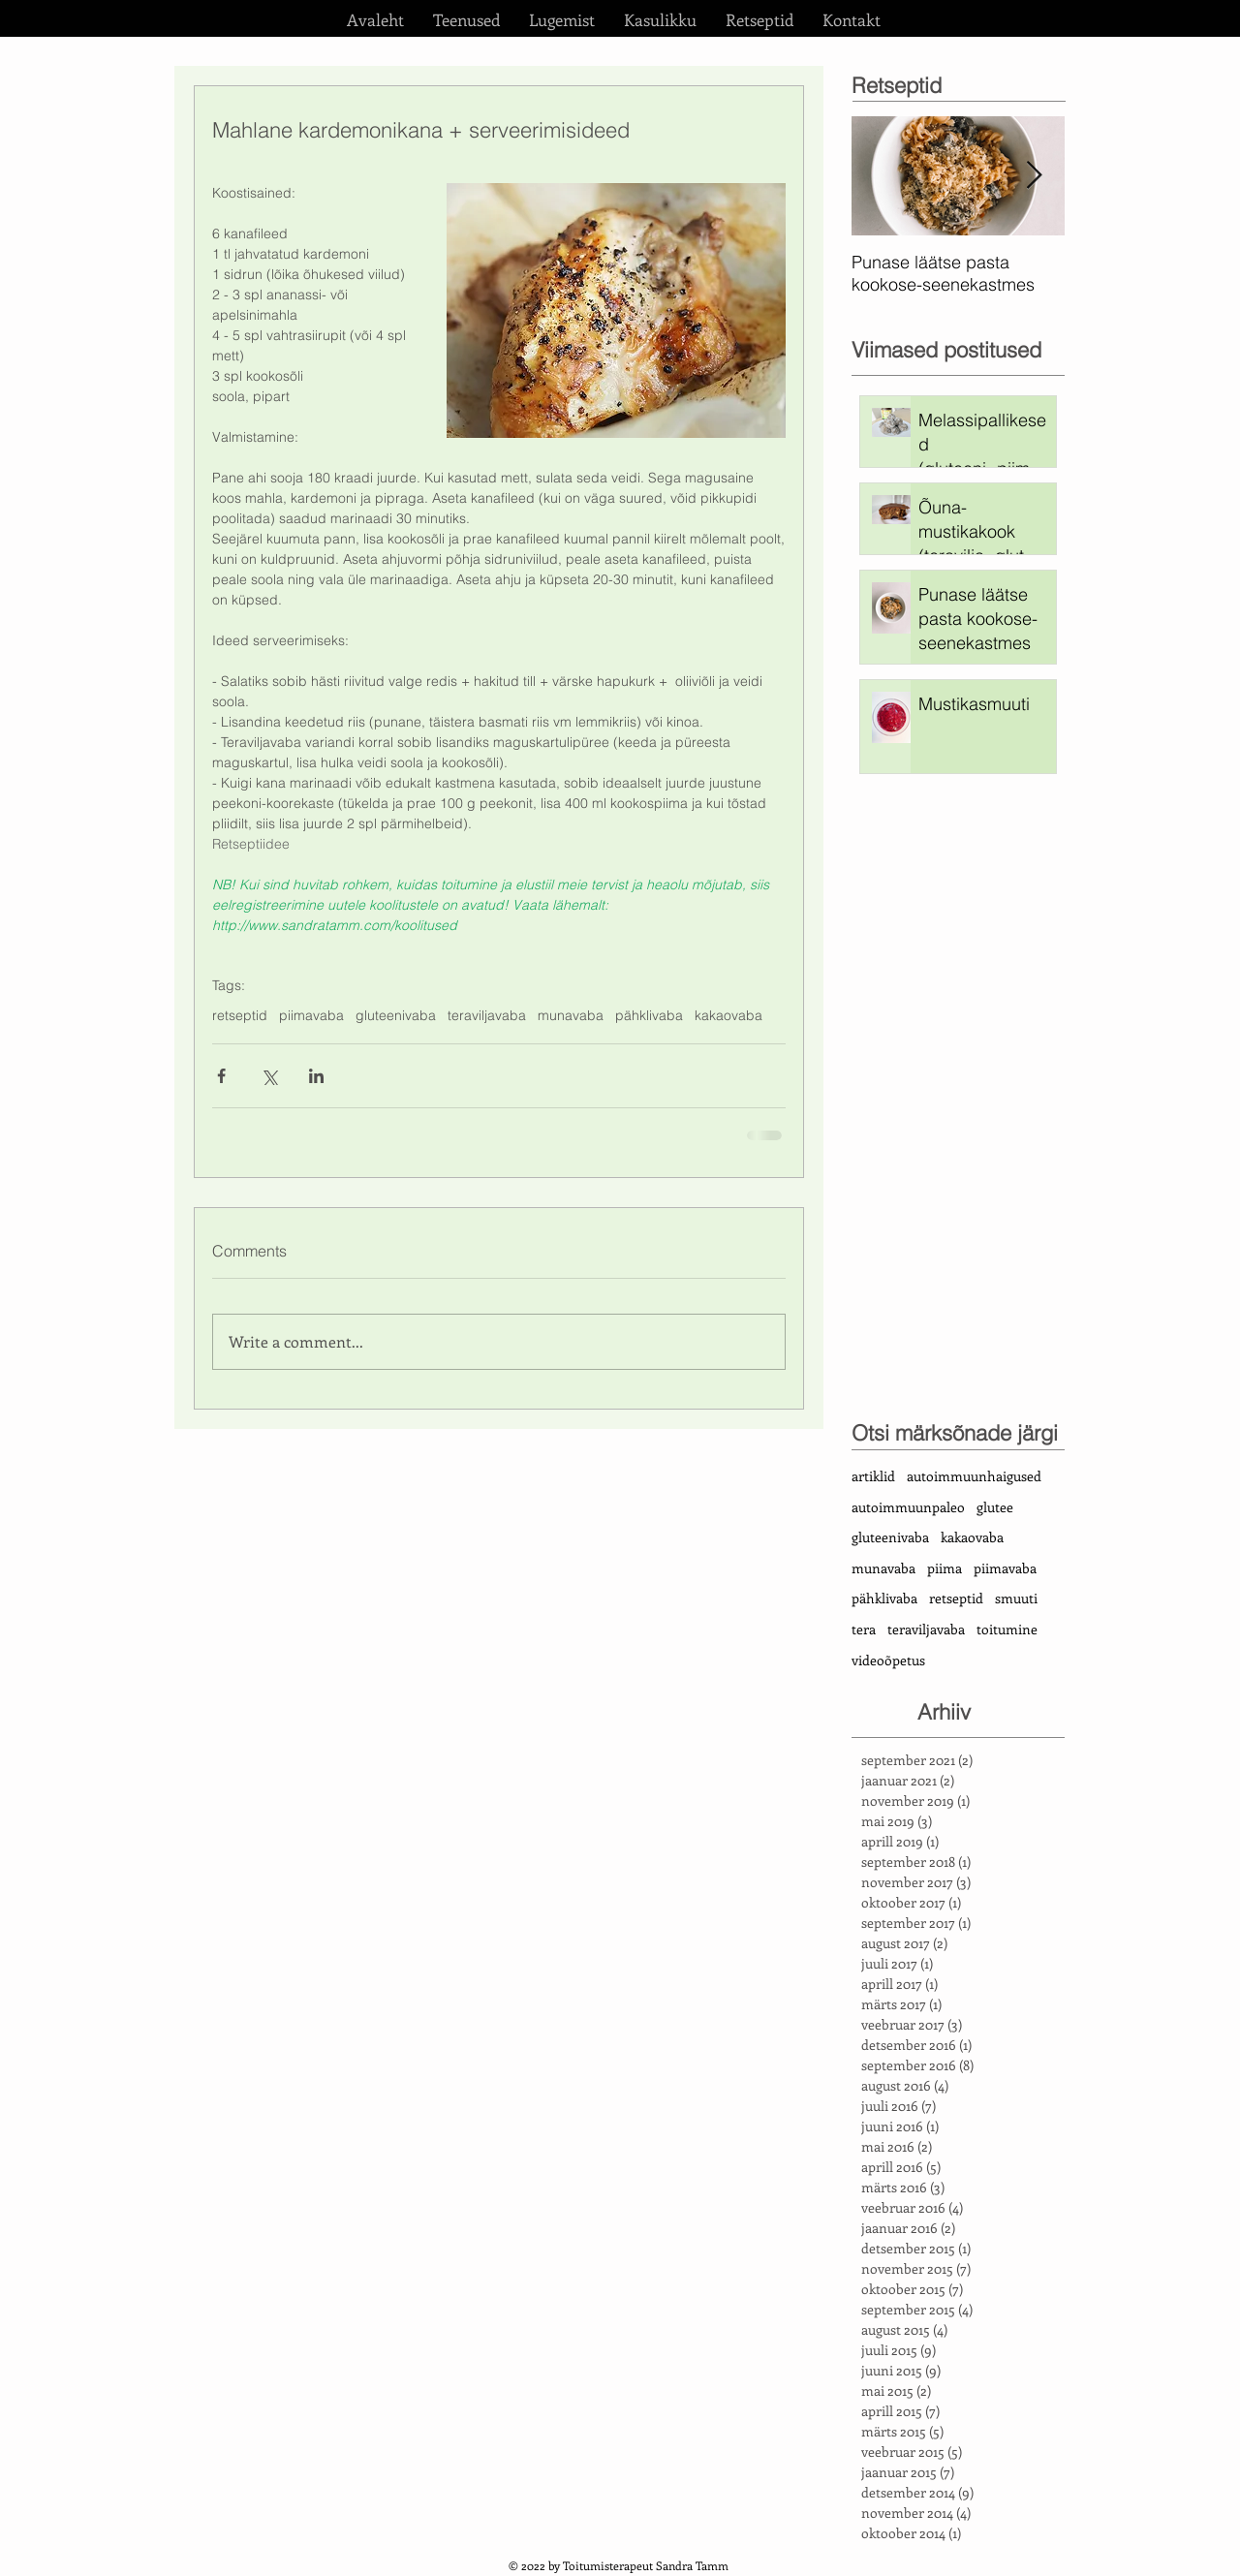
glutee (994, 1507)
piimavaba (311, 1016)
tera (864, 1629)
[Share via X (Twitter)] (269, 1076)
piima (944, 1568)
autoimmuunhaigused (974, 1476)
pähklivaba (649, 1016)
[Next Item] (1033, 176)
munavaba (571, 1016)
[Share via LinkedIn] (316, 1076)
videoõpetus (888, 1660)
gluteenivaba (396, 1016)
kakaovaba (728, 1016)
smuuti (1016, 1598)
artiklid (873, 1476)
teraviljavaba (487, 1016)
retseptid (239, 1016)
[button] (466, 19)
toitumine (1007, 1629)
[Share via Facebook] (221, 1076)
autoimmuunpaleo (908, 1507)
